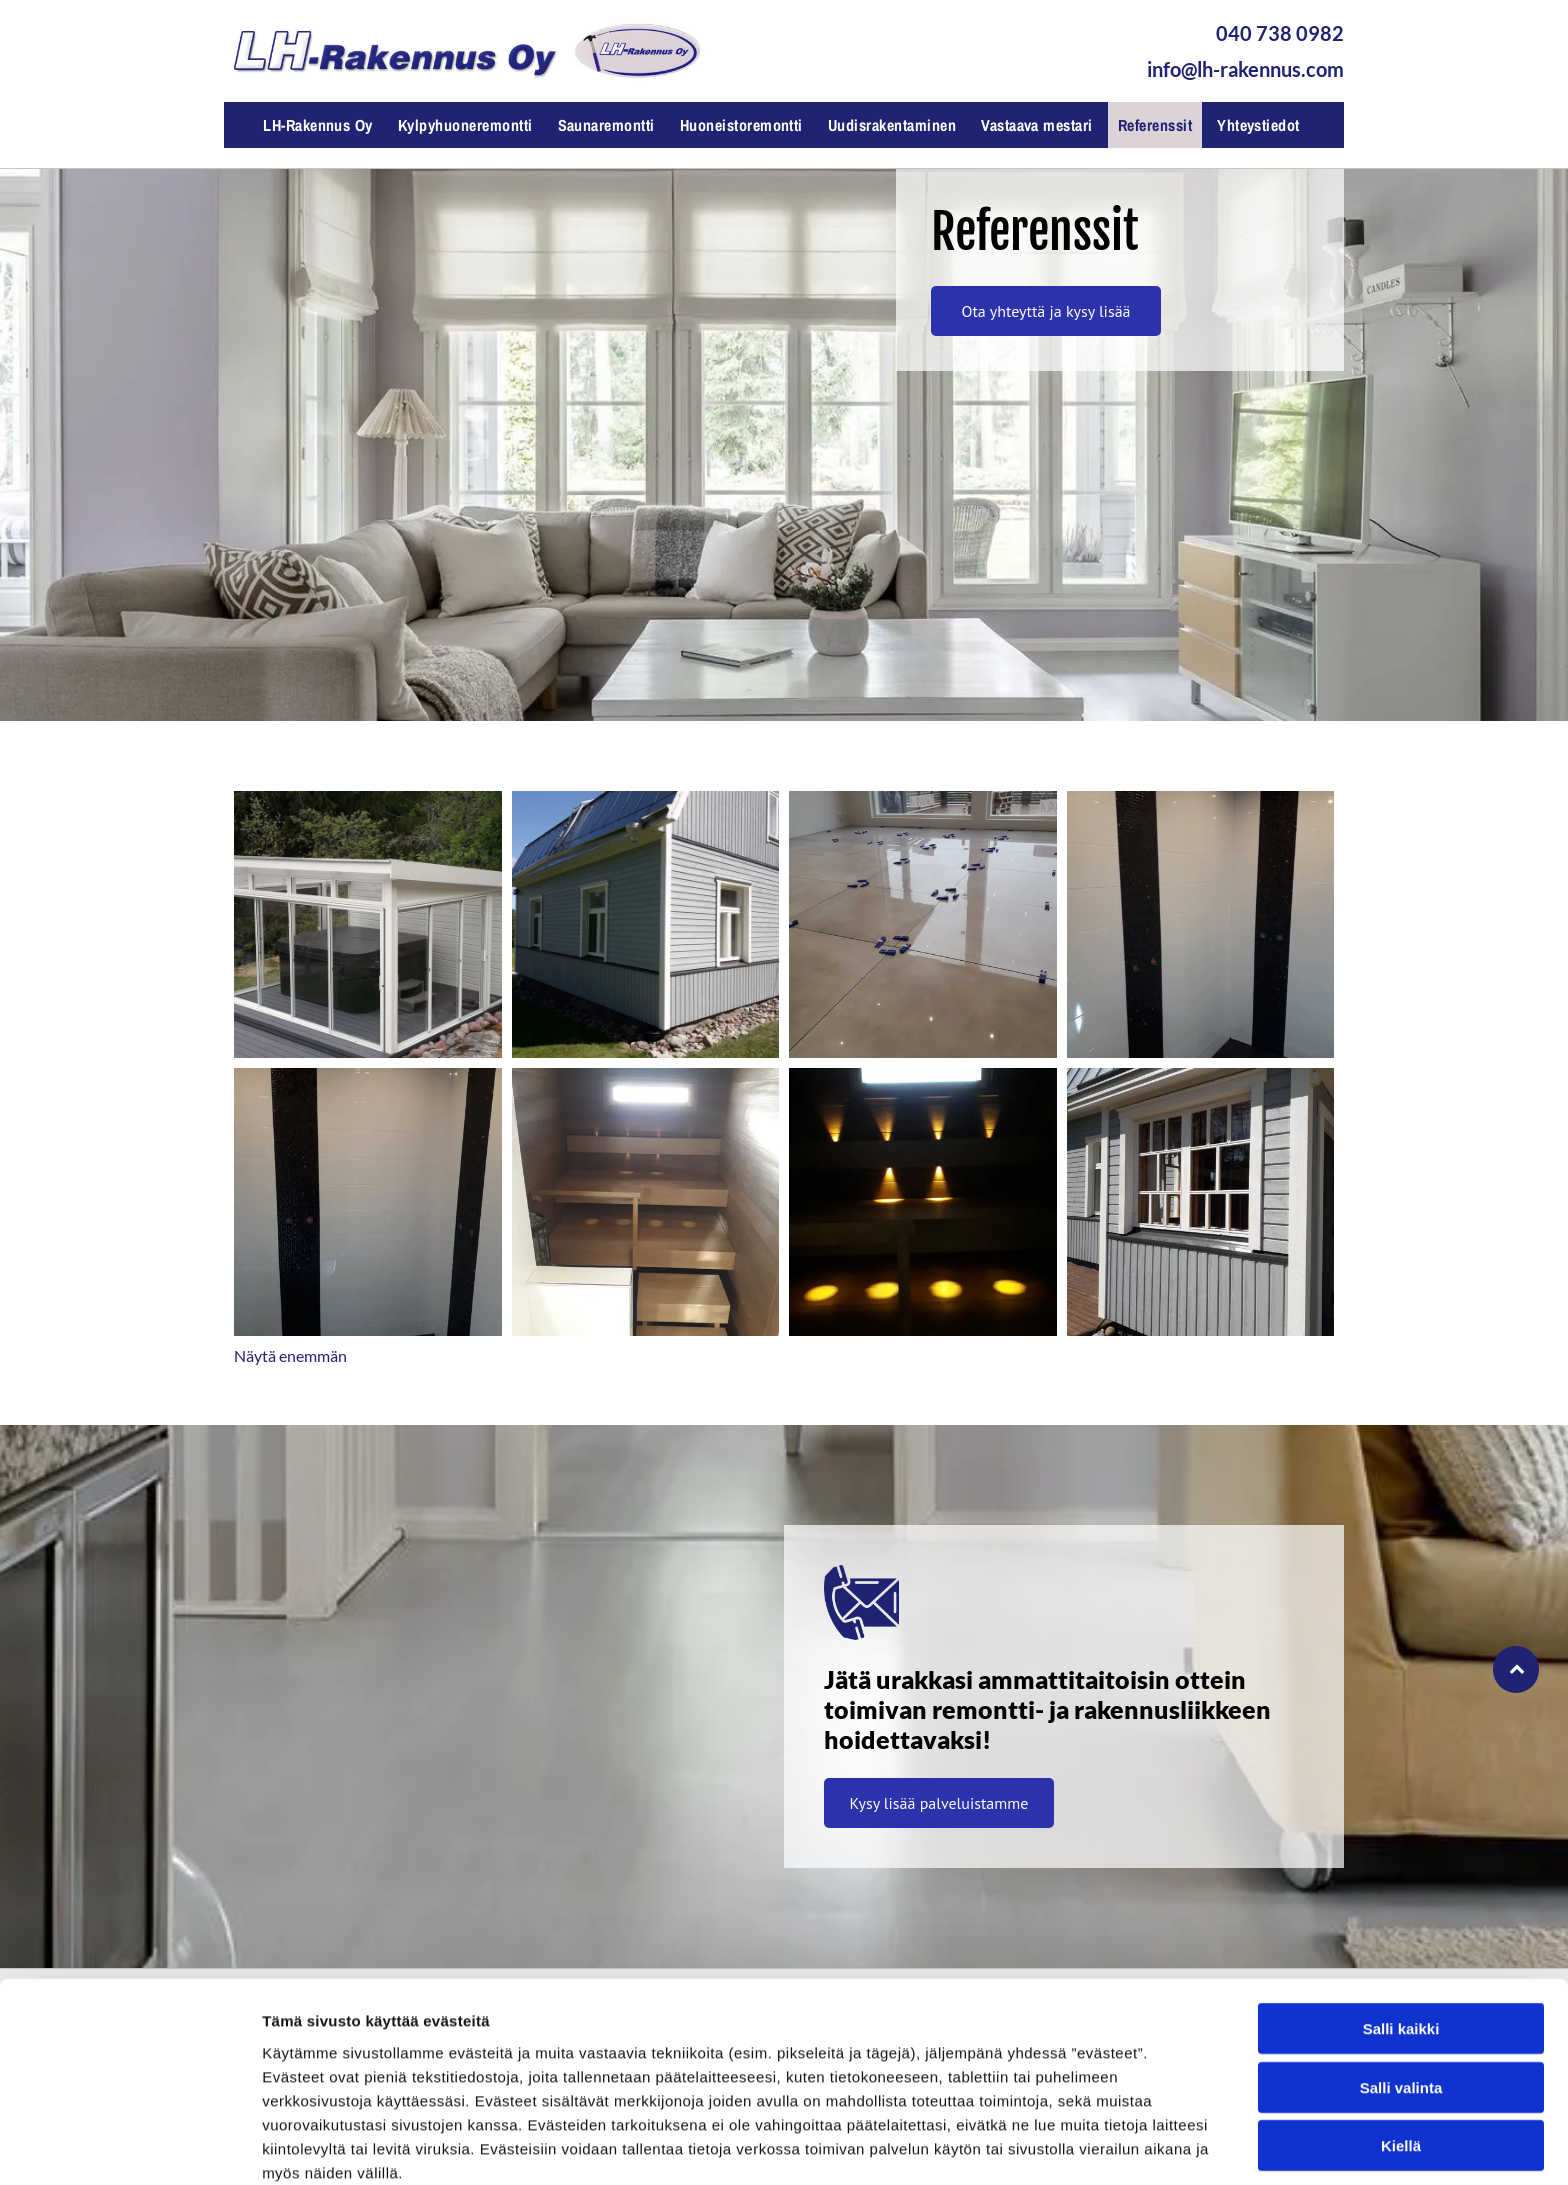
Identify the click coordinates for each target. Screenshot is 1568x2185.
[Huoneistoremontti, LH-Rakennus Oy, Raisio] (923, 925)
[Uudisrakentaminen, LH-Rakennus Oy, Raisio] (368, 925)
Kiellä (1401, 2055)
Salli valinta (1401, 1996)
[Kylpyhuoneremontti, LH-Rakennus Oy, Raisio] (1201, 925)
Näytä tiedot (1069, 2145)
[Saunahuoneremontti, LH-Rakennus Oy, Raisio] (923, 1202)
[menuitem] (320, 125)
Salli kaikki (1401, 1938)
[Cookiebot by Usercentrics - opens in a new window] (129, 2146)
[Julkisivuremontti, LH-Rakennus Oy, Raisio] (646, 925)
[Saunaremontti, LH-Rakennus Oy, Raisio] (646, 1202)
